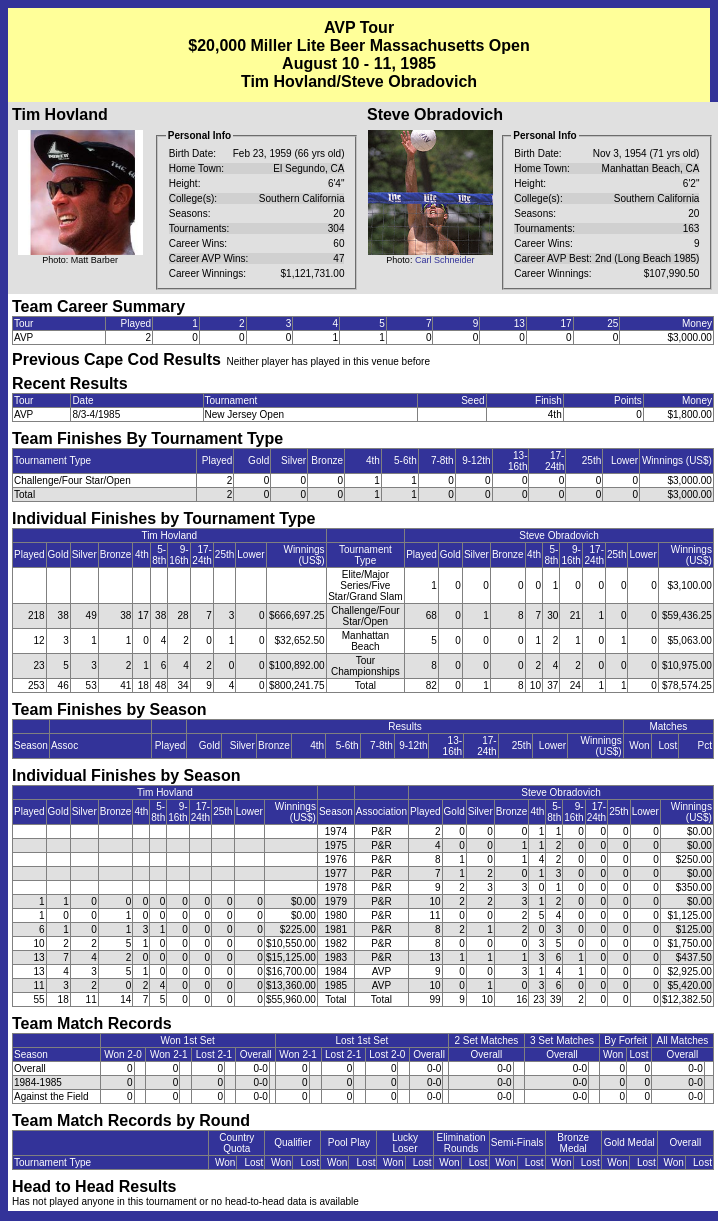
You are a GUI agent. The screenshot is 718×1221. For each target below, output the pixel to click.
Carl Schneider (445, 260)
